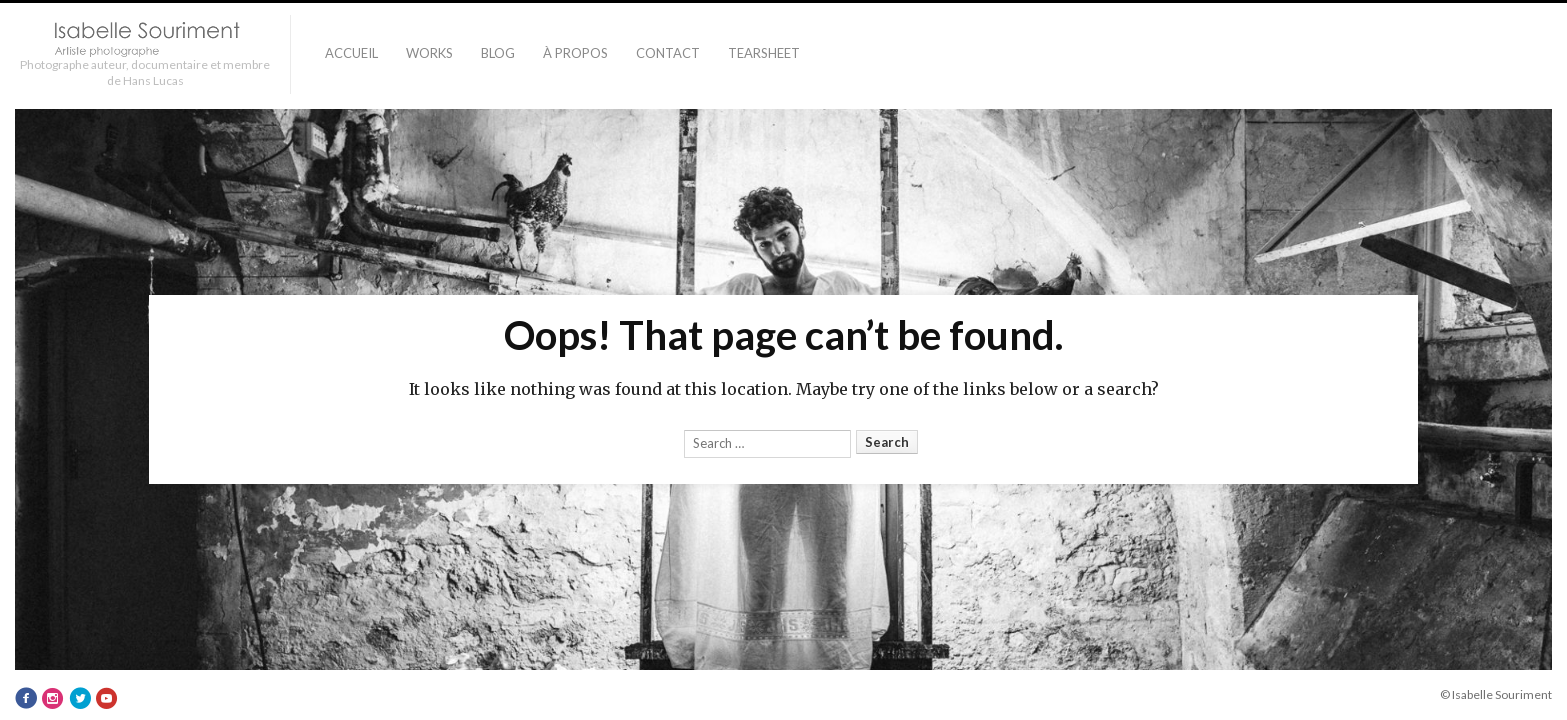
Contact (668, 53)
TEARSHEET (764, 53)
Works (429, 53)
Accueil (351, 53)
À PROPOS (575, 53)
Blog (498, 53)
